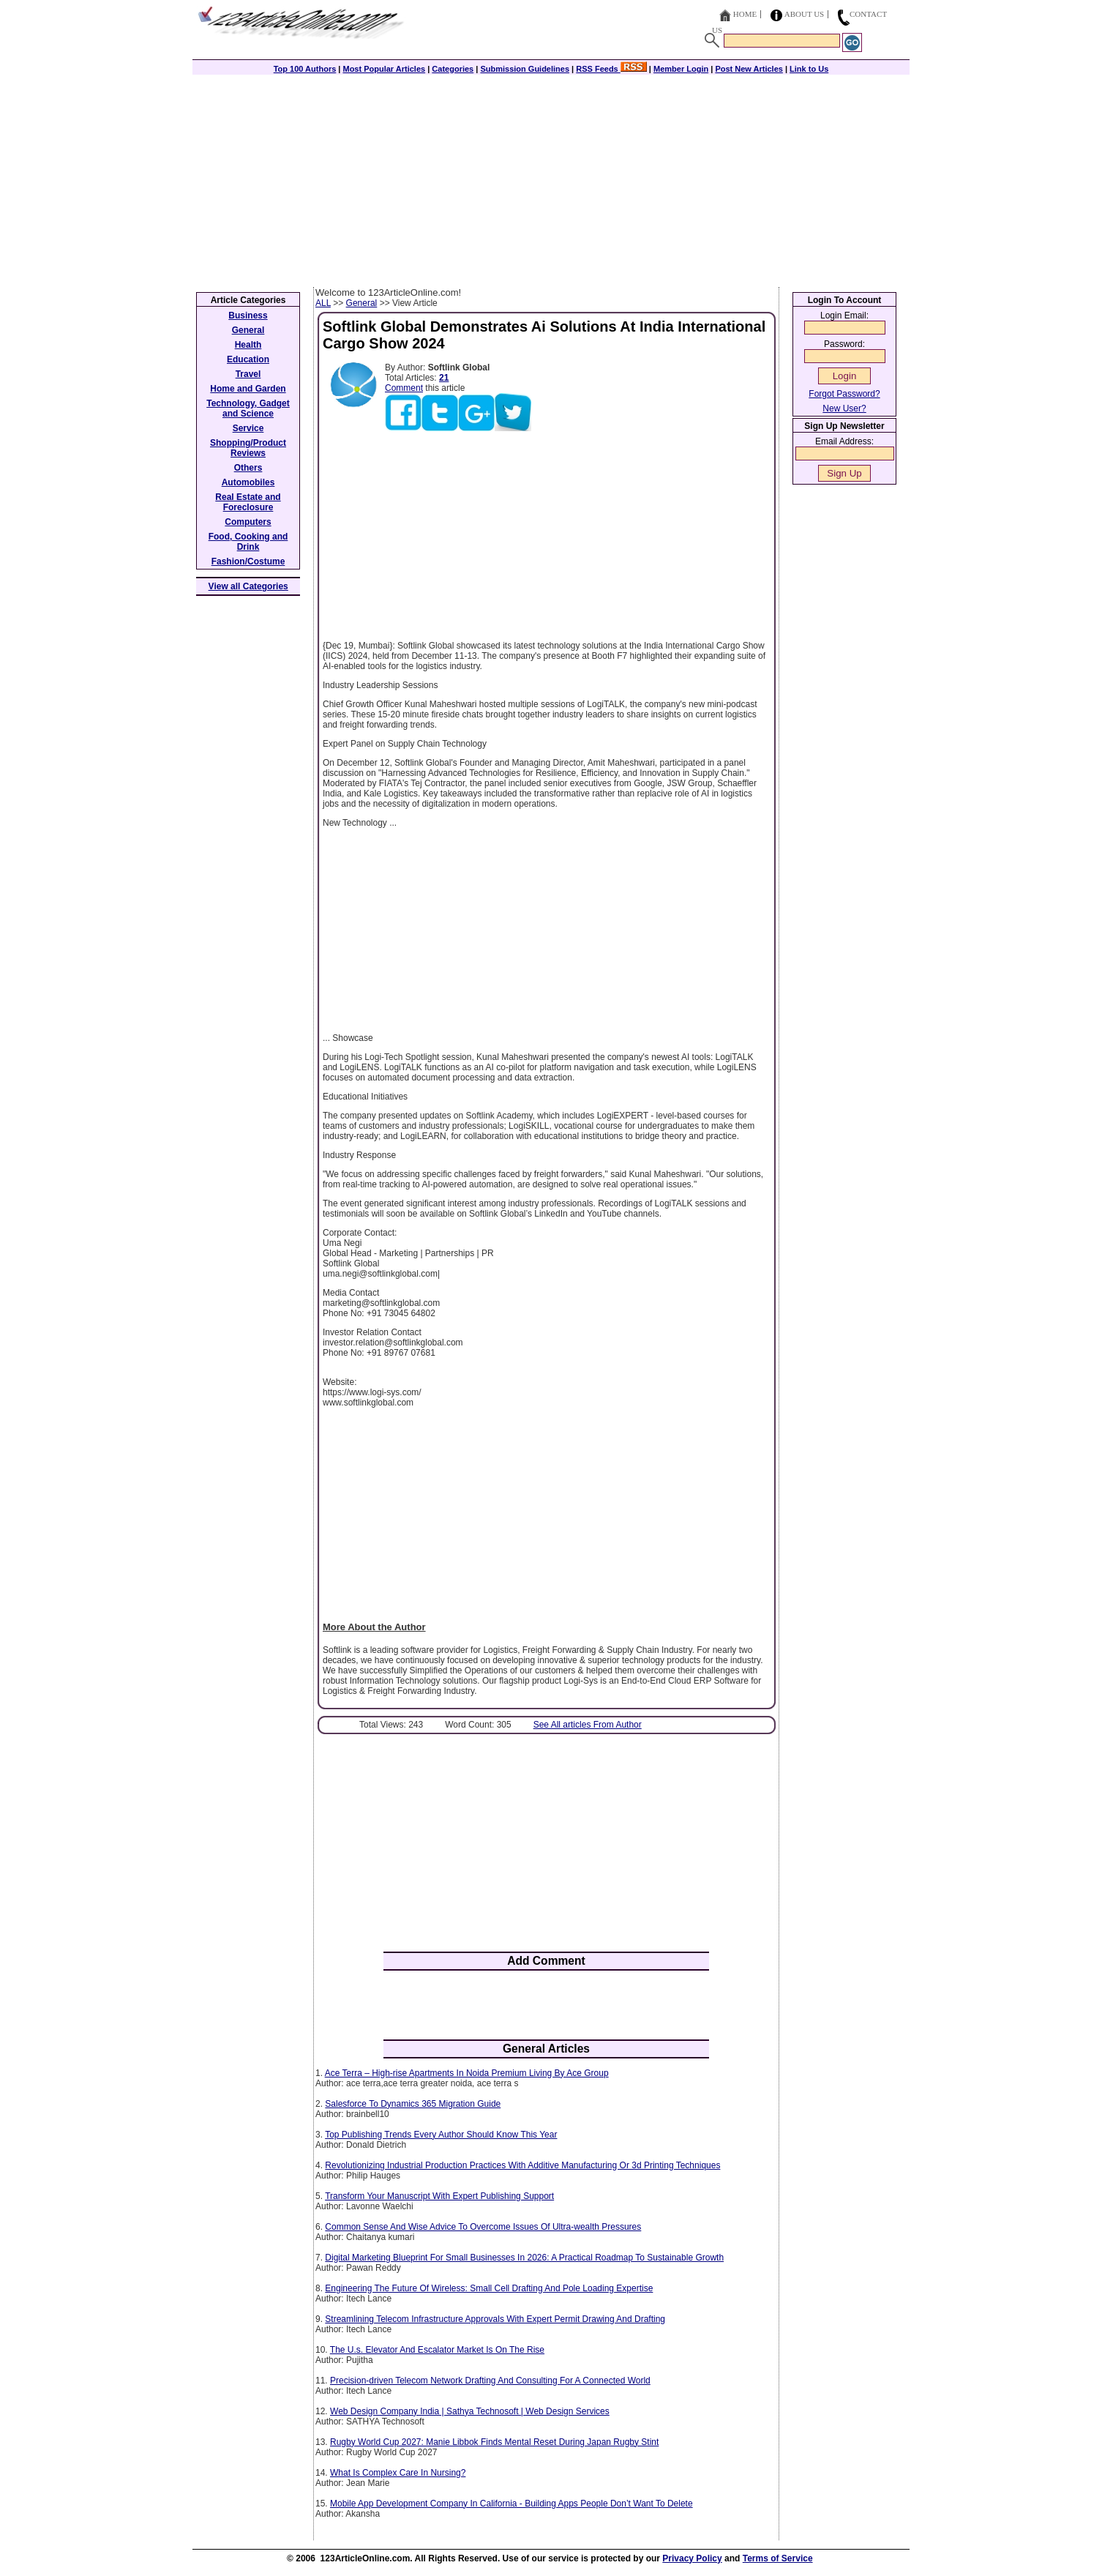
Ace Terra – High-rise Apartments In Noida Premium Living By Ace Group (467, 2073)
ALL (323, 303)
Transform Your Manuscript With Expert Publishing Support (439, 2196)
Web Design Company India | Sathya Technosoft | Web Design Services (470, 2411)
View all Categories (248, 586)
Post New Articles (749, 68)
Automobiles (248, 482)
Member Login (680, 68)
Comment (404, 388)
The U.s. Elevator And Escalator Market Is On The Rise (437, 2350)
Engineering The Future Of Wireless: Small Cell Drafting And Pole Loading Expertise (489, 2288)
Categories (452, 68)
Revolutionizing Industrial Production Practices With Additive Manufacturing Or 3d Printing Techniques (522, 2165)
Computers (248, 522)
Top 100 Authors (305, 68)
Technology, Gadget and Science (248, 408)
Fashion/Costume (248, 561)
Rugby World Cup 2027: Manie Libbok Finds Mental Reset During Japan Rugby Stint (494, 2442)
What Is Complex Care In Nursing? (397, 2473)
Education (248, 359)
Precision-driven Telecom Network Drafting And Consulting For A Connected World (490, 2380)
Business (247, 315)
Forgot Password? (844, 394)
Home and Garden (247, 389)
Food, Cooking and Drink (248, 541)
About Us (804, 14)
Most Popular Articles (383, 68)
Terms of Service (778, 2558)
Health (248, 345)
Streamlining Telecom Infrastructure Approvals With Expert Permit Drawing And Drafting (495, 2319)
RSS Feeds (611, 68)
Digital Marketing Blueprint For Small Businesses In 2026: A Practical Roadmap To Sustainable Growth (524, 2257)
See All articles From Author (587, 1725)
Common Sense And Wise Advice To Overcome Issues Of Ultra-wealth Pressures (483, 2227)
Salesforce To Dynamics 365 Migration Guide (413, 2104)
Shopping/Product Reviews (248, 448)
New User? (844, 408)
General (362, 303)
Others (248, 468)
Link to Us (809, 68)
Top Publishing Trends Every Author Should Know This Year (441, 2134)
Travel (248, 374)
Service (248, 428)
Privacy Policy (691, 2558)
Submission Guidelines (524, 68)
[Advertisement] (551, 177)
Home (745, 14)
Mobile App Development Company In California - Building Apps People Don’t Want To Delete (511, 2503)
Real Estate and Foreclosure (247, 502)
